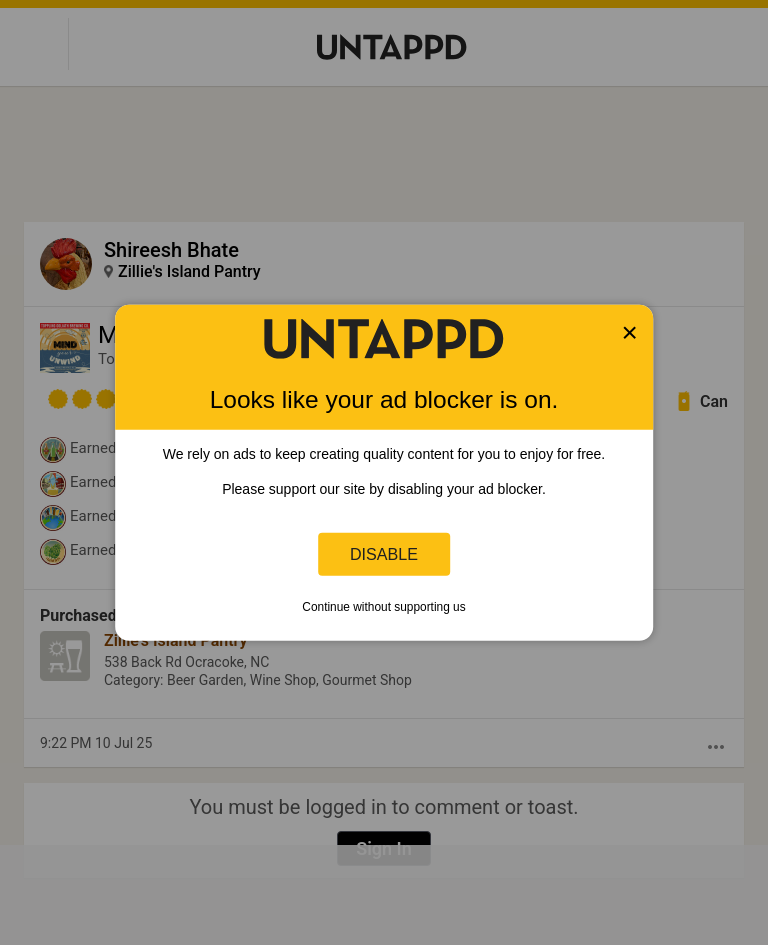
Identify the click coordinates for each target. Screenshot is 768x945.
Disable (384, 554)
